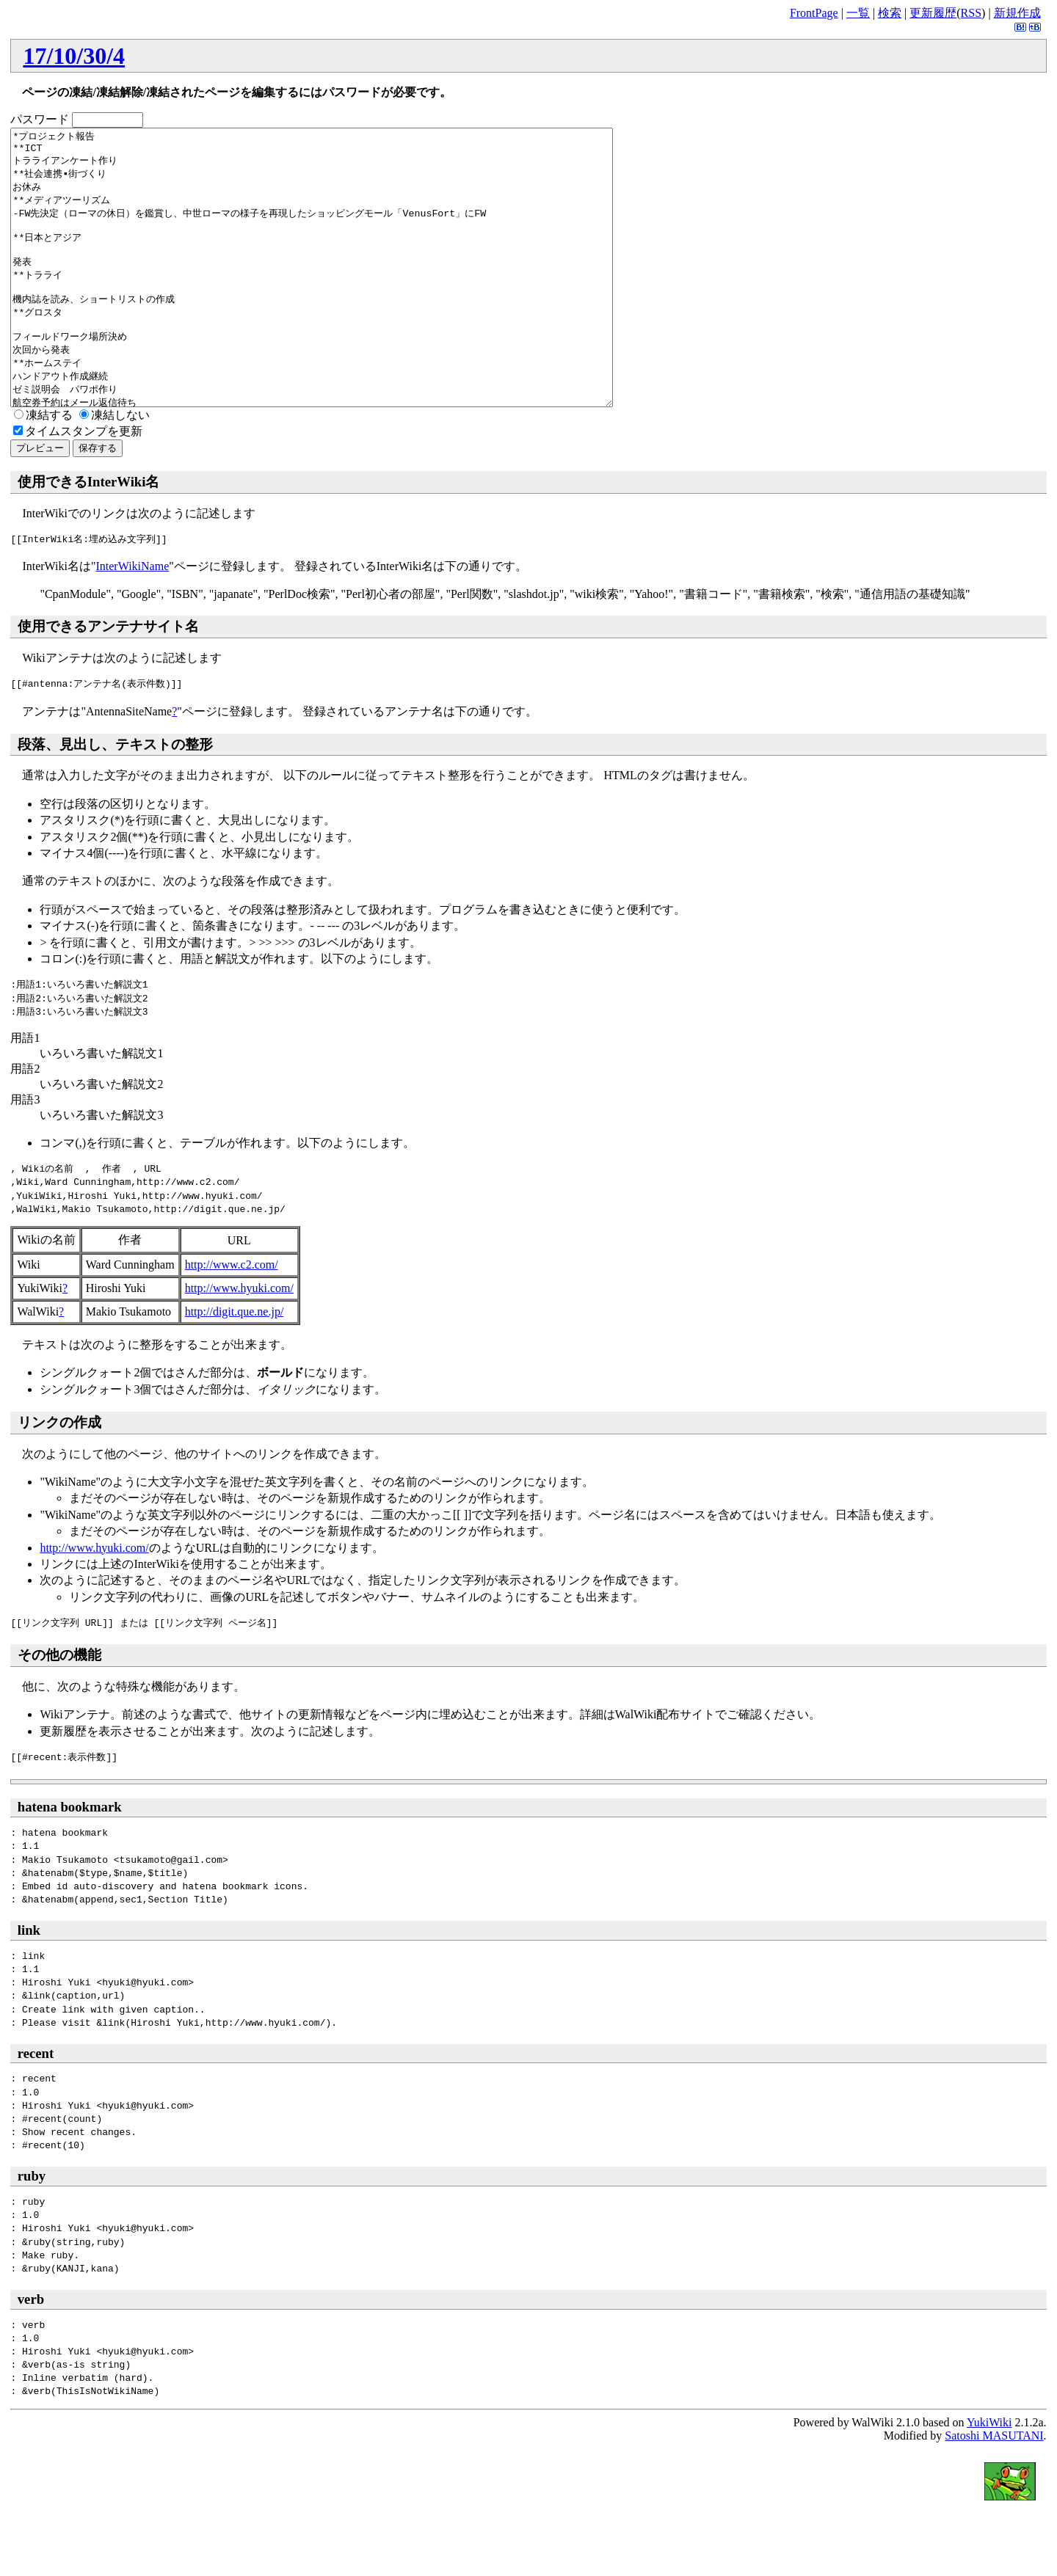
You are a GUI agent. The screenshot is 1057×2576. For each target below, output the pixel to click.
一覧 (858, 13)
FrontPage (814, 13)
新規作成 (1017, 13)
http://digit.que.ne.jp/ (234, 1366)
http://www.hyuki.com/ (239, 1343)
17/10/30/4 (74, 56)
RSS (971, 13)
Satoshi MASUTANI (994, 2490)
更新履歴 (932, 13)
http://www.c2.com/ (231, 1319)
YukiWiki (989, 2477)
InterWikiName (132, 621)
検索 (889, 13)
